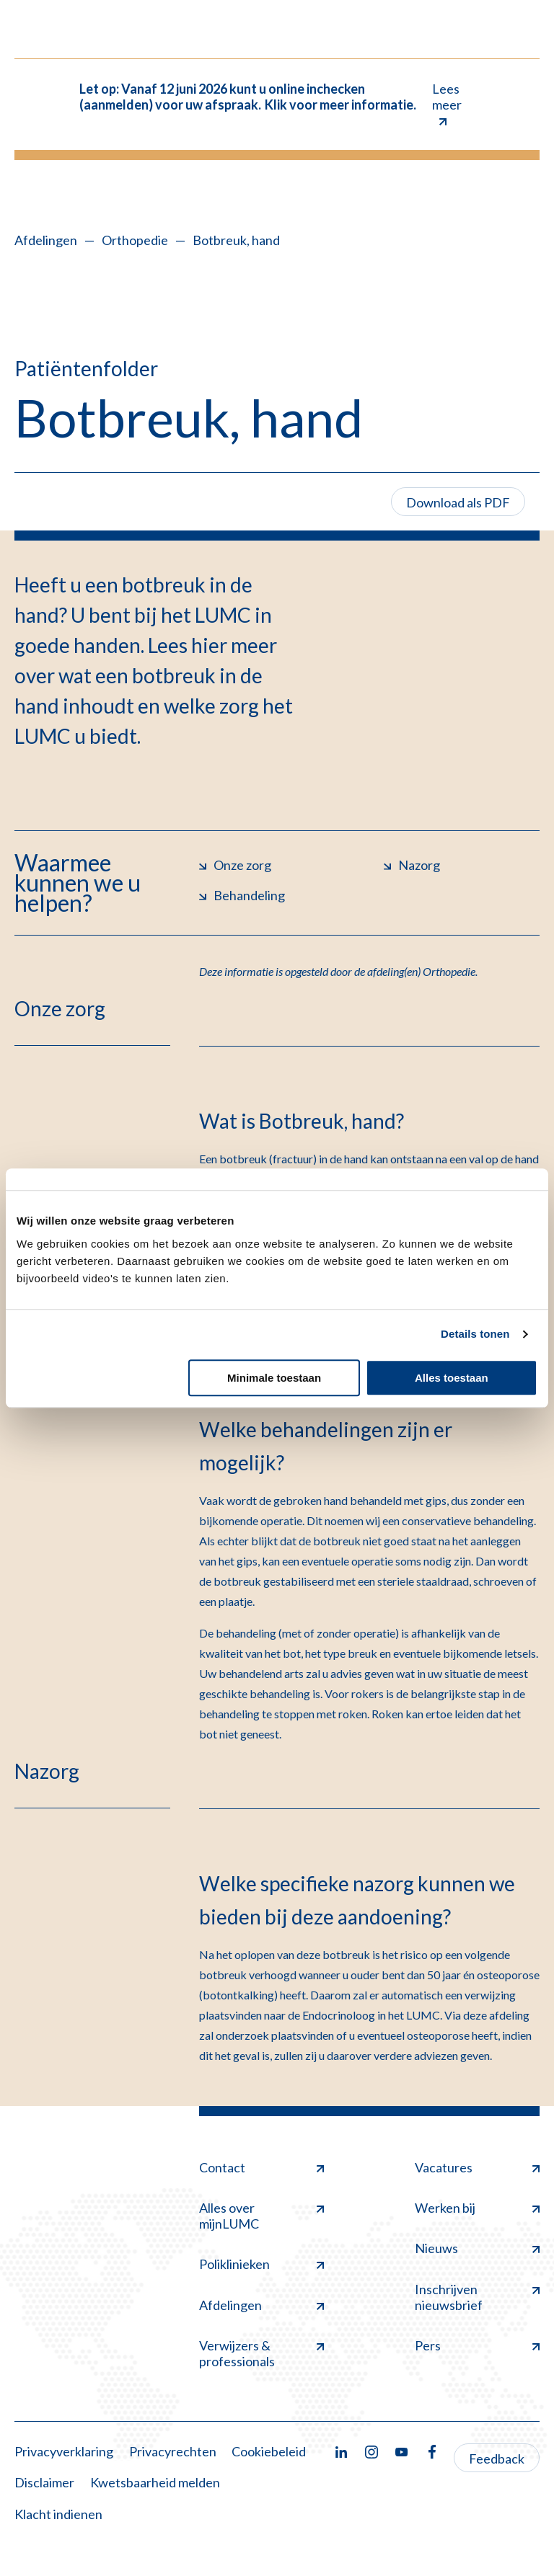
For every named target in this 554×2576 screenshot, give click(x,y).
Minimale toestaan (274, 1378)
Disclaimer (44, 2482)
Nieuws (477, 2248)
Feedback (496, 2458)
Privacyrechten (172, 2451)
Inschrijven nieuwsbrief (477, 2297)
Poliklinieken (261, 2264)
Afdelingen (45, 240)
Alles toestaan (451, 1378)
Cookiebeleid (269, 2451)
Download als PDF (458, 502)
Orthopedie (135, 240)
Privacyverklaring (63, 2451)
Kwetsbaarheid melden (155, 2482)
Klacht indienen (58, 2514)
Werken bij (477, 2208)
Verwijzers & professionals (261, 2353)
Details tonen (475, 1334)
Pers (477, 2345)
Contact (261, 2167)
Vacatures (477, 2167)
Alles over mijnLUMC (261, 2215)
